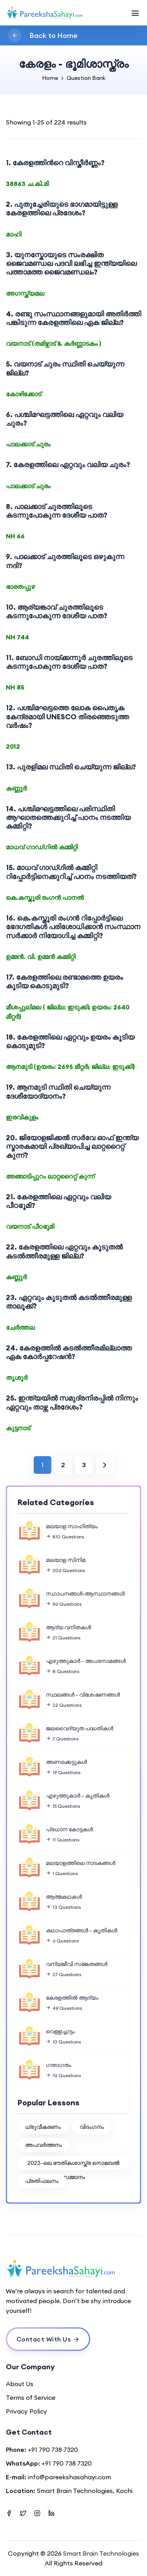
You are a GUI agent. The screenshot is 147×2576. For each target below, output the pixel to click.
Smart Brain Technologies (101, 2553)
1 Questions (62, 1873)
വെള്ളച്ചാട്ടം (60, 2031)
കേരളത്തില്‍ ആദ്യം (72, 1997)
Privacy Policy (26, 2411)
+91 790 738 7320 (53, 2449)
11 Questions (62, 1840)
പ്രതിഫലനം (41, 2180)
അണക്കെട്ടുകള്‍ (66, 1761)
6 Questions (62, 1941)
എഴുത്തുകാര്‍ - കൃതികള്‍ (77, 1795)
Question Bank (86, 77)
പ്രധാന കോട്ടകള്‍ (69, 1829)
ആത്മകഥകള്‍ (64, 1896)
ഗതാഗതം (58, 2065)
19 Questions (63, 1772)
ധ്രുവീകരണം (43, 2126)
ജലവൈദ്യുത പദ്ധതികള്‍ (79, 1728)
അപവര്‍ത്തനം (43, 2144)
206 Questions (65, 1570)
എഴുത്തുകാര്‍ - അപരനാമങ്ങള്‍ (86, 1660)
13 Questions (63, 1907)
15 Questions (63, 1806)
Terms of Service (30, 2397)
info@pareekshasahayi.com (69, 2477)
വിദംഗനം (92, 2126)
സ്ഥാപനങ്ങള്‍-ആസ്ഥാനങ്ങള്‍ (85, 1593)
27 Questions (63, 1974)
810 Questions (65, 1537)
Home (50, 77)
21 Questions (63, 1638)
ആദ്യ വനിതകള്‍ (68, 1627)
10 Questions (63, 2042)
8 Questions (62, 1671)
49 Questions (64, 2008)
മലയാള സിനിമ (65, 1559)
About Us (19, 2384)
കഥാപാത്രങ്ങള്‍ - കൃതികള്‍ (81, 1930)
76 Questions (63, 2075)
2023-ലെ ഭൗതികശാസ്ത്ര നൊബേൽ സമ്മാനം (73, 2164)
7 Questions (62, 1739)
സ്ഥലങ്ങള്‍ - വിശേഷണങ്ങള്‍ (83, 1694)
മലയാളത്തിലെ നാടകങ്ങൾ (80, 1863)
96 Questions (64, 1604)
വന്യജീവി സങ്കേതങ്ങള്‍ (76, 1964)
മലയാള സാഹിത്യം (72, 1526)
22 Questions (64, 1705)
